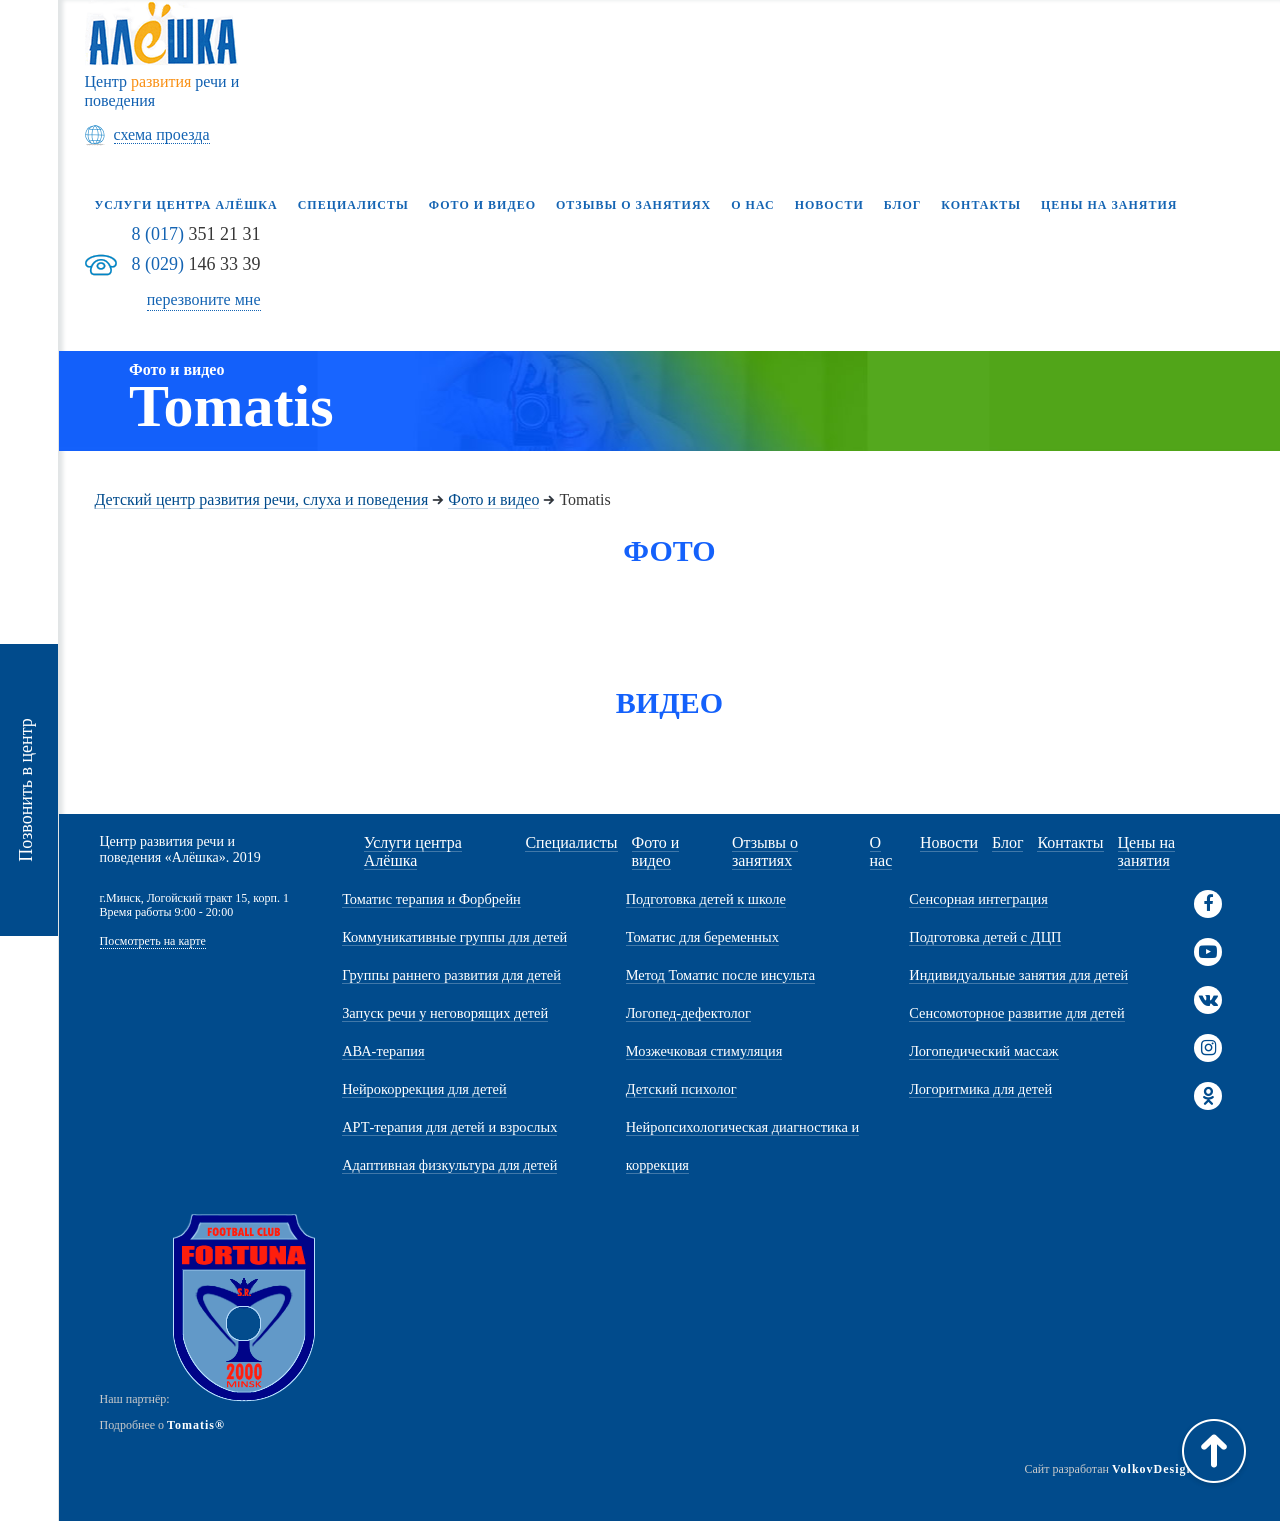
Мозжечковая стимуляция (704, 1051)
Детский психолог (681, 1089)
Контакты (981, 205)
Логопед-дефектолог (688, 1013)
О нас (752, 205)
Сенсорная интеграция (978, 899)
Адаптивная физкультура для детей (449, 1165)
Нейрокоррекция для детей (424, 1089)
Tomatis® (196, 1425)
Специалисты (353, 205)
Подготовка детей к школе (706, 899)
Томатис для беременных (702, 937)
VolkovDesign (1153, 1469)
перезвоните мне (204, 299)
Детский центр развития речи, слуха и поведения (262, 499)
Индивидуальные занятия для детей (1018, 975)
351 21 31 (196, 234)
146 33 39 (196, 264)
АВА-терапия (383, 1051)
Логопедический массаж (983, 1051)
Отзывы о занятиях (633, 205)
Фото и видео (482, 205)
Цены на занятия (1109, 205)
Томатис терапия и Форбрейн (431, 899)
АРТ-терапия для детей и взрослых (449, 1127)
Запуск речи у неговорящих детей (445, 1013)
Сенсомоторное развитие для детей (1016, 1013)
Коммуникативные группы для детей (454, 937)
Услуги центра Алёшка (186, 205)
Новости (829, 205)
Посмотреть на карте (153, 941)
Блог (903, 205)
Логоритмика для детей (980, 1089)
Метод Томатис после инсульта (720, 975)
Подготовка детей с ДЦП (985, 937)
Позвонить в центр (26, 790)
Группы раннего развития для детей (451, 975)
